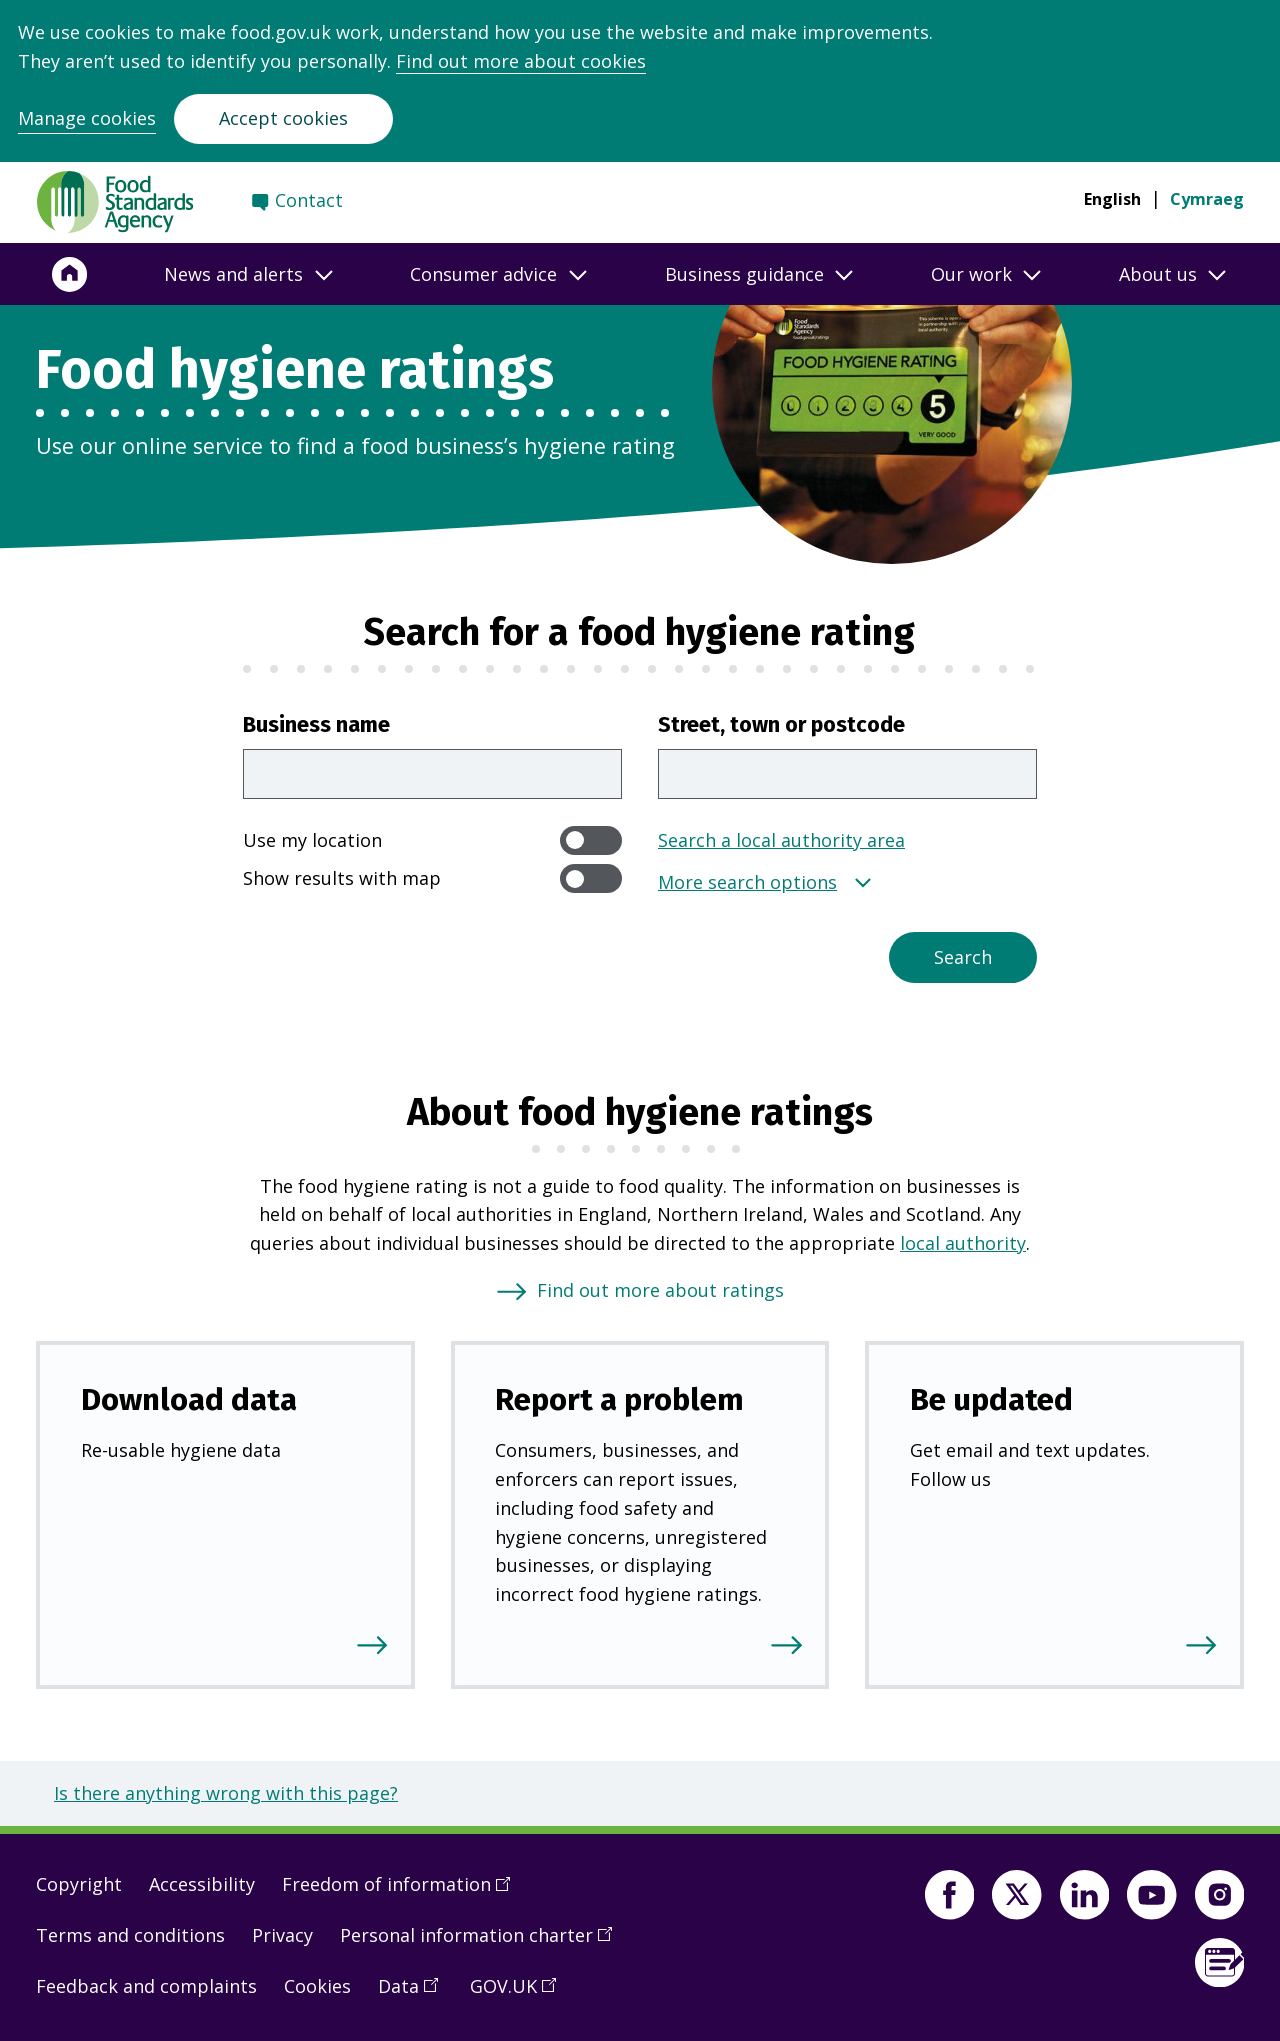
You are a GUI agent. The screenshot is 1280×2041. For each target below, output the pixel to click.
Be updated (991, 1399)
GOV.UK (520, 1993)
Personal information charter (483, 1942)
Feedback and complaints (146, 1986)
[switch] (591, 840)
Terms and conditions (130, 1935)
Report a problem (619, 1399)
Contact (309, 200)
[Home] (70, 274)
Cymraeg (1207, 199)
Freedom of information (403, 1891)
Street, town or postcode (781, 725)
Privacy (282, 1935)
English (1112, 199)
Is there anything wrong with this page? (226, 1793)
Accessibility (202, 1884)
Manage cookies (87, 118)
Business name (316, 725)
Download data (189, 1399)
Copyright (79, 1884)
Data (415, 1993)
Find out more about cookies (521, 61)
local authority (963, 1243)
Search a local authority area (781, 840)
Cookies (317, 1986)
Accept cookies (283, 118)
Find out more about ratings (660, 1290)
